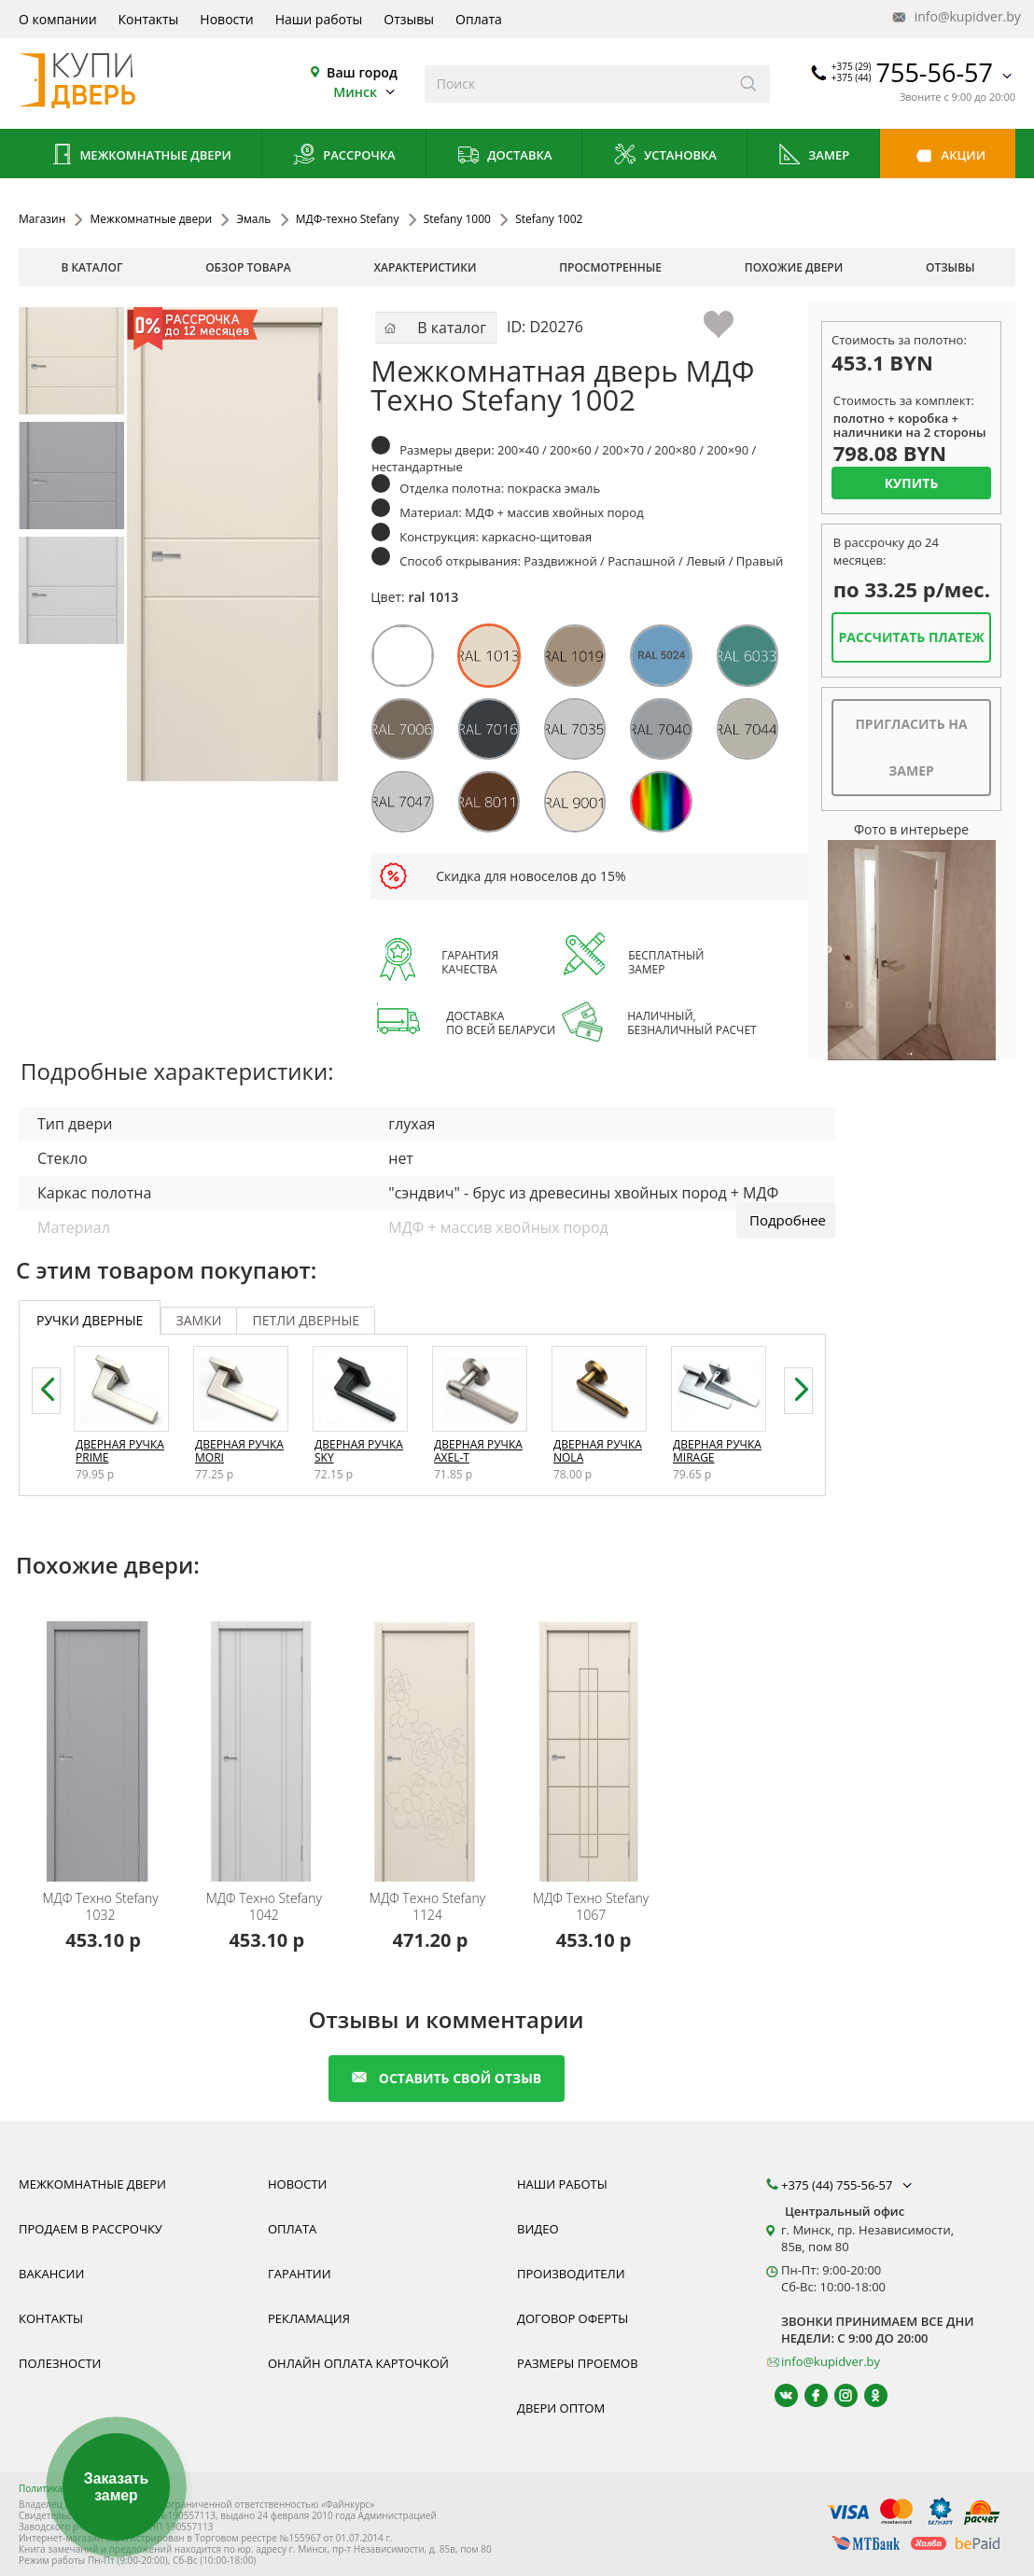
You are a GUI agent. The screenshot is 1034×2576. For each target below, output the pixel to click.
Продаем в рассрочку (90, 2228)
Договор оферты (572, 2318)
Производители (571, 2273)
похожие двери (794, 267)
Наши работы (319, 19)
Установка (665, 156)
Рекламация (309, 2318)
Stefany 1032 (100, 1907)
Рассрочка (344, 156)
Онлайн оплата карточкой (358, 2363)
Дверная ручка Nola (597, 1450)
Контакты (149, 19)
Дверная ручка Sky (358, 1450)
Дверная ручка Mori (239, 1450)
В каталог (91, 267)
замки (199, 1320)
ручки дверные (89, 1320)
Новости (226, 19)
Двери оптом (561, 2408)
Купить (912, 483)
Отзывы (409, 19)
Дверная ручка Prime (120, 1450)
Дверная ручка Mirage (717, 1450)
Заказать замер (115, 2487)
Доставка (504, 156)
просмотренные (610, 267)
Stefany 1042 (264, 1907)
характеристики (425, 267)
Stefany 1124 (427, 1907)
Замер (813, 156)
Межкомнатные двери (140, 156)
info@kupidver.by (954, 17)
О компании (58, 19)
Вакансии (51, 2273)
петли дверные (305, 1320)
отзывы (950, 267)
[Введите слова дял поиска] (576, 84)
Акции (947, 156)
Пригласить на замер (911, 747)
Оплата (478, 19)
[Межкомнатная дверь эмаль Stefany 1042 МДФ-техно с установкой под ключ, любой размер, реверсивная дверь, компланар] (266, 1739)
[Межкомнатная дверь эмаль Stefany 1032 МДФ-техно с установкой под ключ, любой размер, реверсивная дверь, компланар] (103, 1739)
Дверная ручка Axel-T (478, 1450)
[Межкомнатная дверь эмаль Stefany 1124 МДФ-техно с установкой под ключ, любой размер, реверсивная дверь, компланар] (429, 1739)
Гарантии (299, 2273)
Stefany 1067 (591, 1907)
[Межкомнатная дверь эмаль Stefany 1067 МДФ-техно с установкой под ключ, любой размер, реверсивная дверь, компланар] (594, 1739)
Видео (538, 2228)
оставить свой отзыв (446, 2078)
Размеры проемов (577, 2363)
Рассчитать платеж (911, 637)
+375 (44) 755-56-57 (848, 2185)
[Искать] (749, 84)
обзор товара (248, 267)
